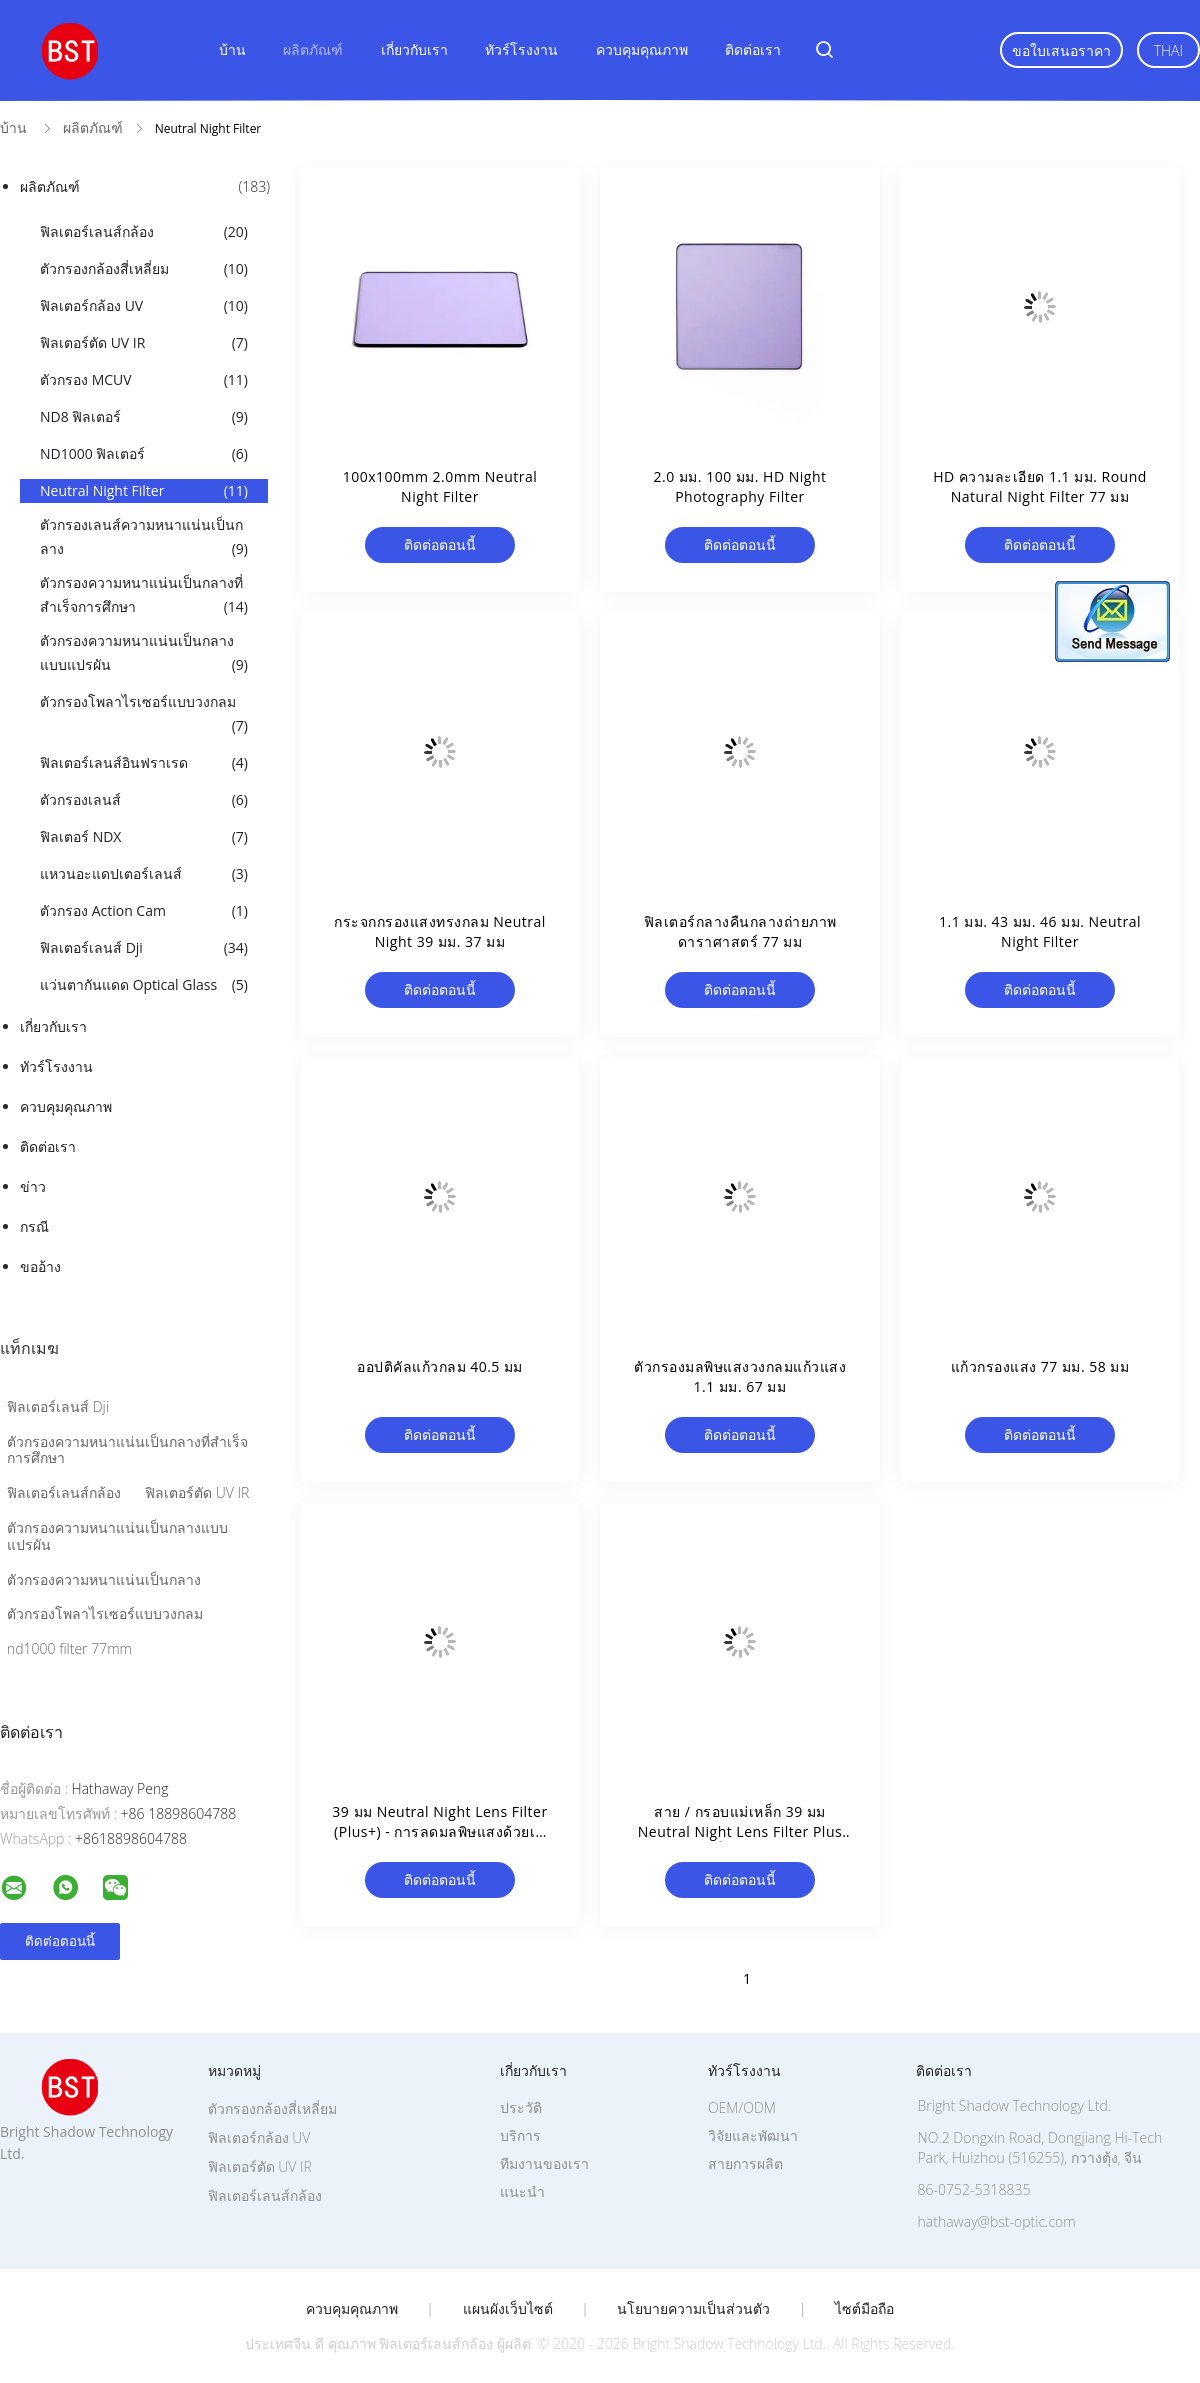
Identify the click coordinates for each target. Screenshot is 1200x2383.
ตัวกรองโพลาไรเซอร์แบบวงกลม (144, 715)
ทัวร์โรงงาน (521, 49)
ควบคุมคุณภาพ (642, 49)
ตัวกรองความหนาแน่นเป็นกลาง (104, 1579)
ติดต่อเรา (753, 49)
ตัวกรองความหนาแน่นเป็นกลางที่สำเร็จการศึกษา (144, 596)
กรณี (34, 1226)
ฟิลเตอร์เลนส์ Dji (144, 948)
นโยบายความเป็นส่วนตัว (693, 2309)
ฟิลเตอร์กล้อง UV (144, 306)
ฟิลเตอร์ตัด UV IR (144, 343)
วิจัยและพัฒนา (753, 2135)
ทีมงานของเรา (544, 2163)
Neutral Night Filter (144, 491)
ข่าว (33, 1186)
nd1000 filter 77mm (69, 1648)
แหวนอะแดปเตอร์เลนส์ (144, 874)
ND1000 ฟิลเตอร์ (144, 454)
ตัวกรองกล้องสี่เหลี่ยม (144, 269)
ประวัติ (521, 2107)
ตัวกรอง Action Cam (144, 911)
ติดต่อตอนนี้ (440, 544)
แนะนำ (522, 2191)
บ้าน (232, 49)
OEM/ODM (742, 2107)
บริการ (520, 2135)
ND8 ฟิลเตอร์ (144, 417)
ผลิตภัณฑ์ (313, 49)
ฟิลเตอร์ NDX (144, 837)
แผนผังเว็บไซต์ (508, 2309)
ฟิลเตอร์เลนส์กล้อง (144, 232)
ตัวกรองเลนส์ (144, 800)
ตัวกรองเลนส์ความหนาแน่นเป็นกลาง (144, 538)
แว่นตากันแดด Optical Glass (144, 985)
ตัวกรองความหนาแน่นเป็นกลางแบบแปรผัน (144, 654)
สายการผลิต (745, 2163)
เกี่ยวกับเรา (414, 49)
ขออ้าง (40, 1266)
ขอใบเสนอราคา (1061, 50)
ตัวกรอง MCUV (144, 380)
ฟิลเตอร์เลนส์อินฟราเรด (144, 763)
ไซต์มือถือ (864, 2309)
